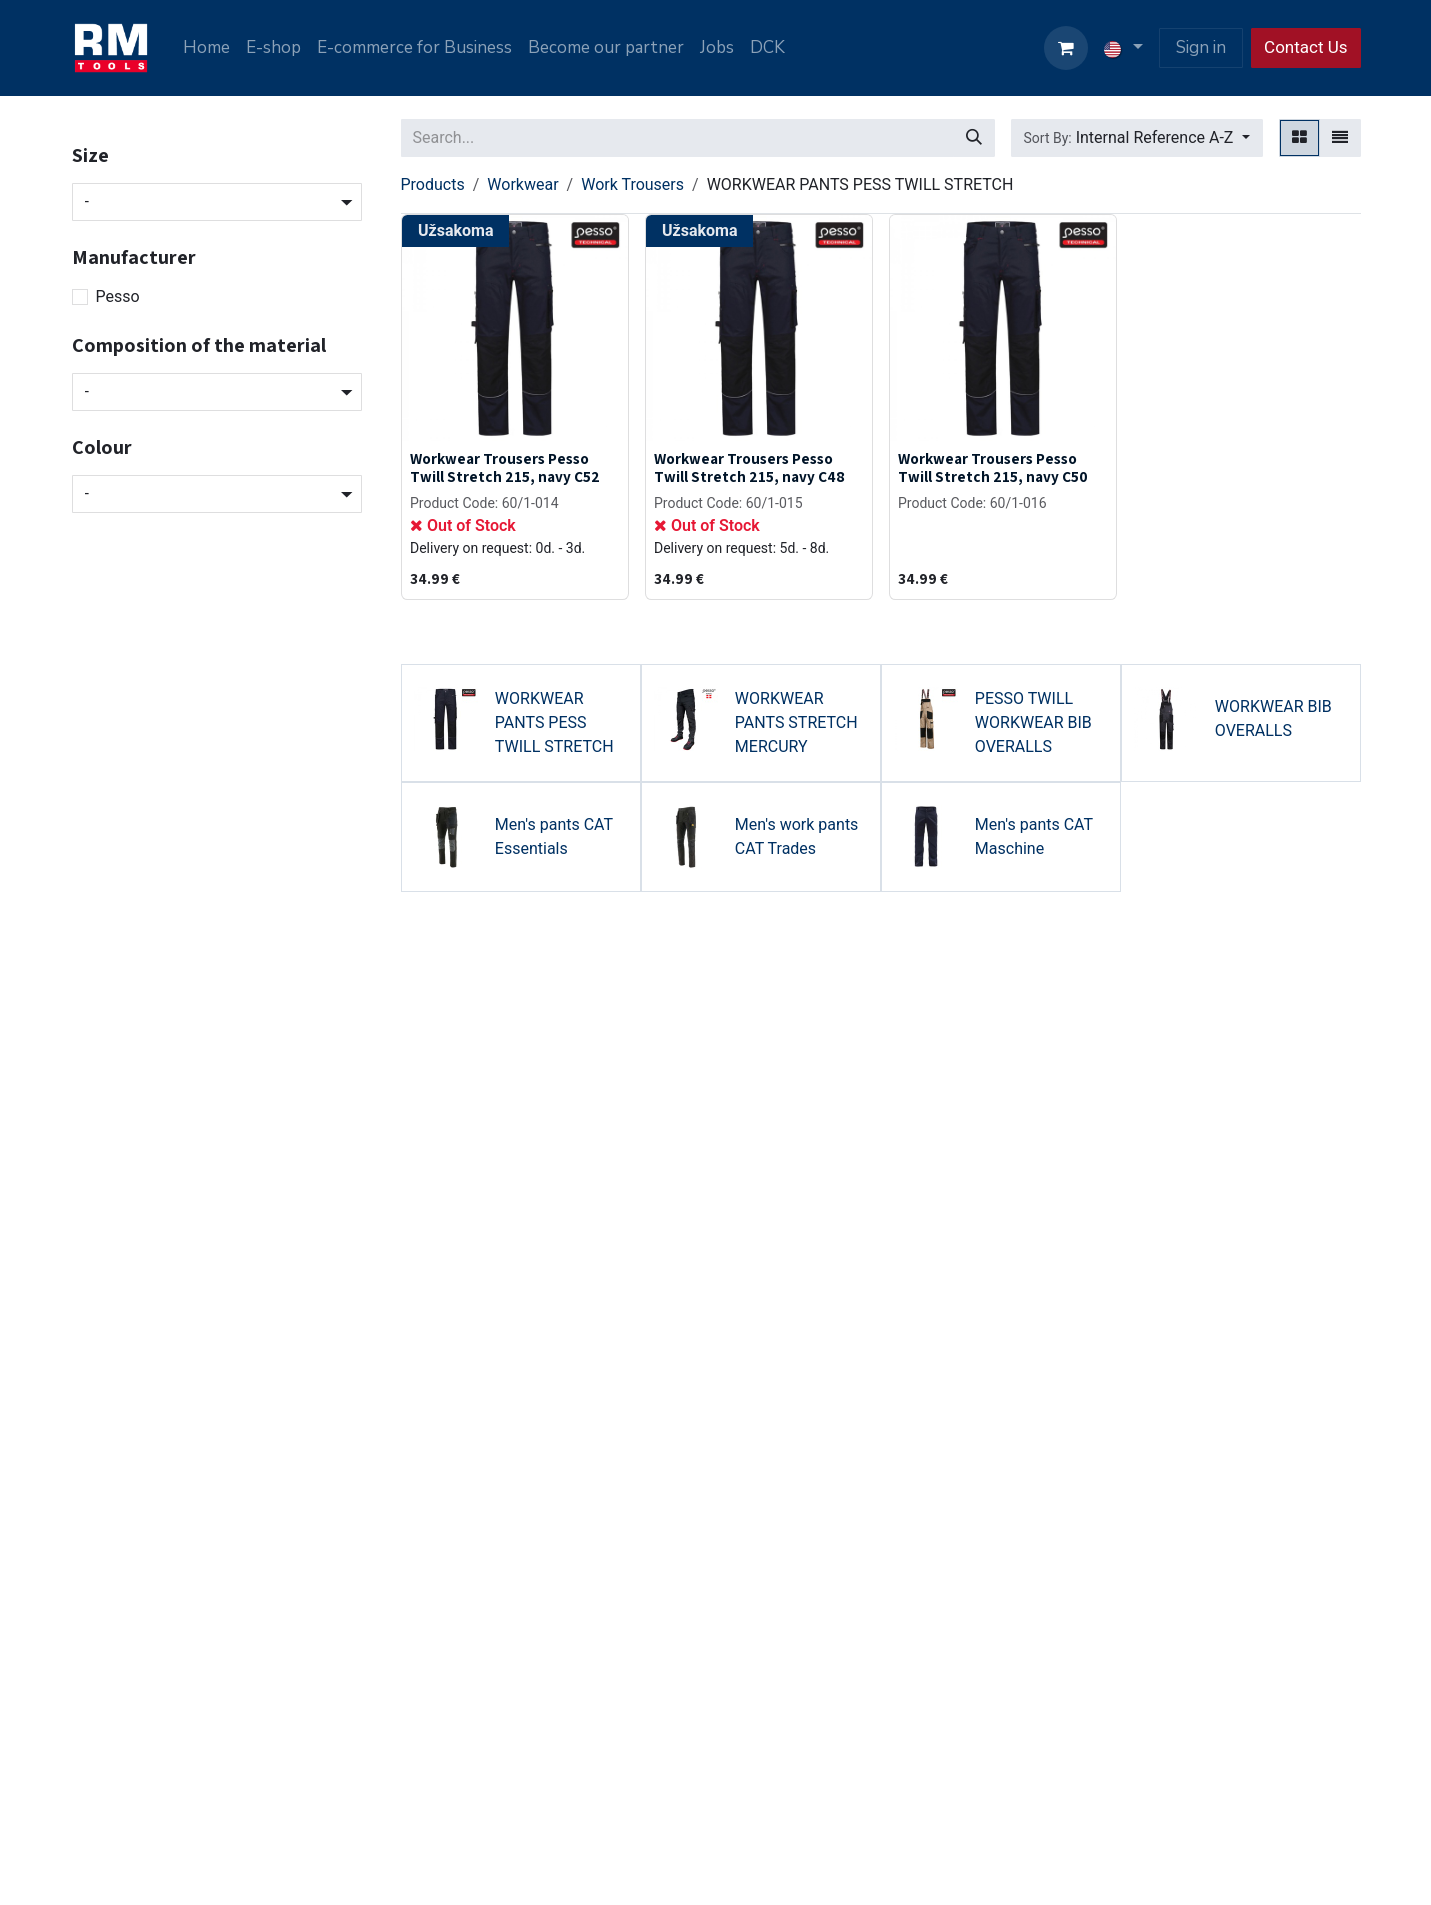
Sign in (1201, 47)
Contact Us (1305, 47)
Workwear (522, 184)
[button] (1137, 138)
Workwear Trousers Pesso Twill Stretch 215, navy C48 (749, 467)
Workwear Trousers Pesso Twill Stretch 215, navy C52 (505, 467)
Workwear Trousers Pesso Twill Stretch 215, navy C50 (993, 467)
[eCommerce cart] (1066, 48)
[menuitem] (206, 48)
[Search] (974, 138)
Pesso (118, 296)
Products (433, 184)
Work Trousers (632, 184)
